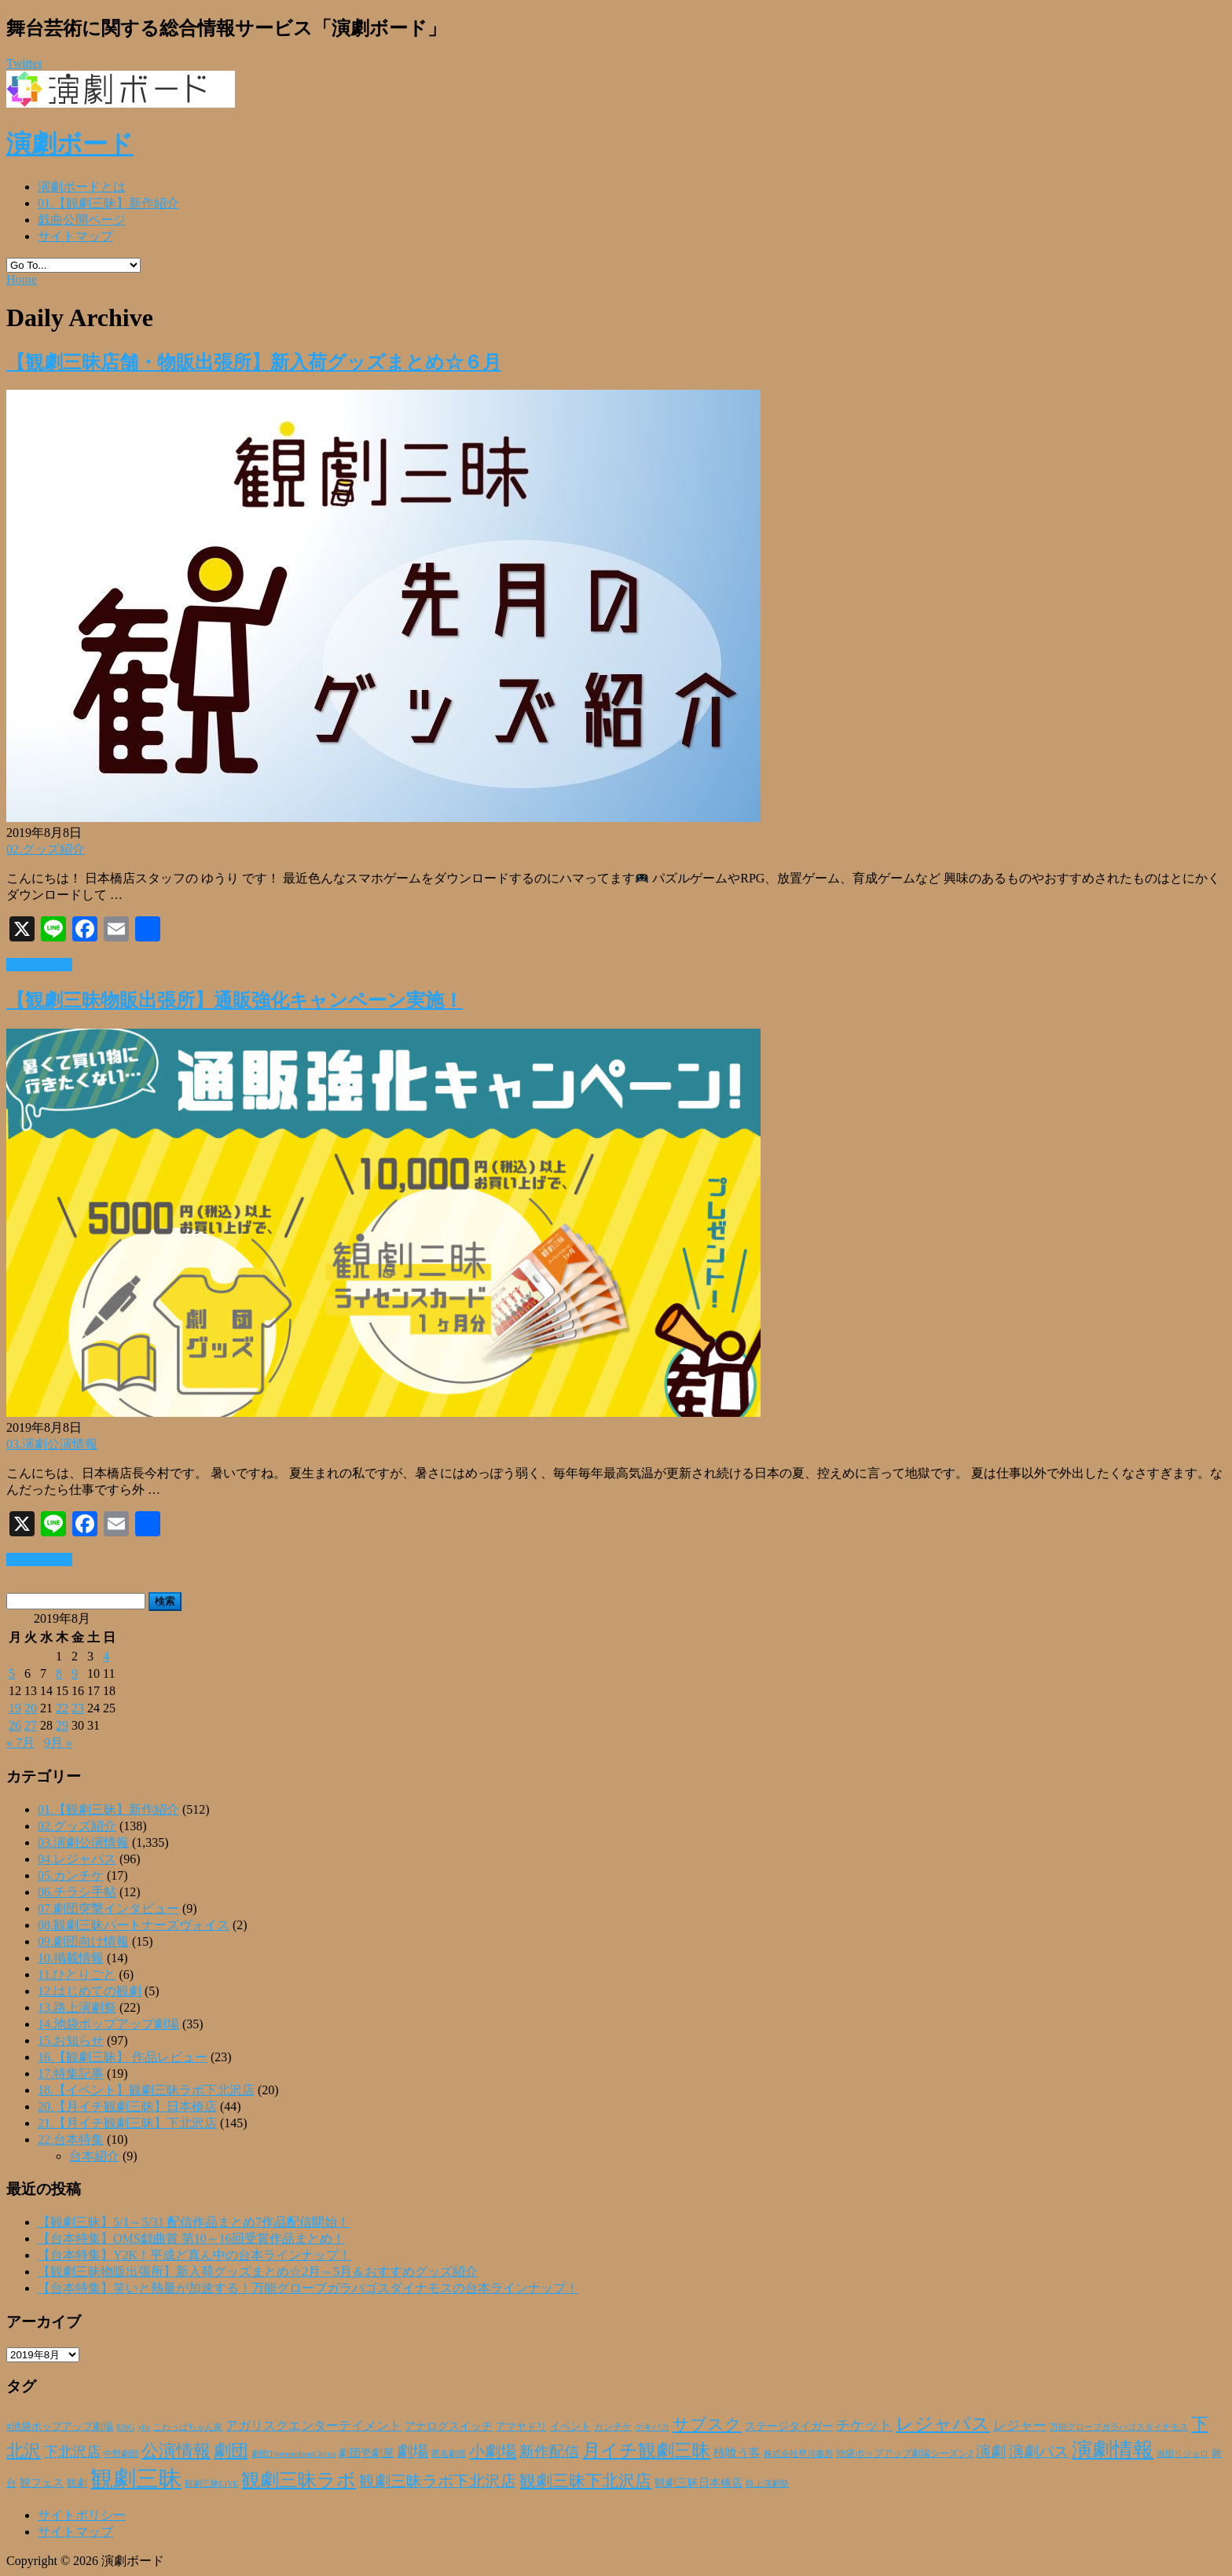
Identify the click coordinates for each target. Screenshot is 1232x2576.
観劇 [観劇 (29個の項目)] (77, 2483)
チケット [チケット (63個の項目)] (864, 2425)
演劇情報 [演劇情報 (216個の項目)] (1112, 2449)
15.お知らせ (71, 2040)
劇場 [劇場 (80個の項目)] (412, 2451)
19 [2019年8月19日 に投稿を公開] (15, 1708)
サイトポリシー (82, 2515)
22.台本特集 (71, 2139)
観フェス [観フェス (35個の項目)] (42, 2482)
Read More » (39, 964)
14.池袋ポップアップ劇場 (108, 2024)
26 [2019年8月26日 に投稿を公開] (15, 1725)
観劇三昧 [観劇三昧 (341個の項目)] (136, 2478)
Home (21, 279)
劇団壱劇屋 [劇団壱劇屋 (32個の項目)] (366, 2453)
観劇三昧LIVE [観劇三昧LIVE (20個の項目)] (211, 2483)
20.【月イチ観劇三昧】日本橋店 (127, 2106)
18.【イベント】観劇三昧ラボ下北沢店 (146, 2090)
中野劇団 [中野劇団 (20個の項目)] (121, 2453)
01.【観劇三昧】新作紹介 (108, 203)
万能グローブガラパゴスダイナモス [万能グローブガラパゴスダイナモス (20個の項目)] (1119, 2427)
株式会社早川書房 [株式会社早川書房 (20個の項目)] (798, 2453)
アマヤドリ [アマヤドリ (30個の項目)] (521, 2426)
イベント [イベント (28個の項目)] (570, 2426)
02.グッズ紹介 (45, 849)
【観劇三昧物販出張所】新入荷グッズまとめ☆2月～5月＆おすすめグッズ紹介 (258, 2271)
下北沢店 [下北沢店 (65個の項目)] (72, 2452)
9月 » (58, 1742)
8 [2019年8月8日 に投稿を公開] (59, 1673)
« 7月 (20, 1742)
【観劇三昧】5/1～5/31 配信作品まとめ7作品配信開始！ (194, 2222)
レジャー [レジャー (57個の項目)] (1020, 2425)
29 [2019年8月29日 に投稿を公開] (62, 1725)
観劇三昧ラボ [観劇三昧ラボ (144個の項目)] (298, 2480)
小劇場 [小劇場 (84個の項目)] (492, 2451)
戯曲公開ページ (82, 219)
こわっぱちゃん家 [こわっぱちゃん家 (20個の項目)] (187, 2427)
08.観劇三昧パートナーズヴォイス (133, 1925)
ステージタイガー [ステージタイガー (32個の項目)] (789, 2426)
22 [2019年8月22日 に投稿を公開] (62, 1708)
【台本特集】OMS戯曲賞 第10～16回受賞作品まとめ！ (191, 2238)
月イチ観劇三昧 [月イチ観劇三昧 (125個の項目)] (646, 2450)
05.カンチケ (71, 1875)
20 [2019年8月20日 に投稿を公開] (30, 1708)
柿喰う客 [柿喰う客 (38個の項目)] (737, 2452)
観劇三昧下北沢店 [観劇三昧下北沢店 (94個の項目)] (585, 2480)
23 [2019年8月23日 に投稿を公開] (78, 1708)
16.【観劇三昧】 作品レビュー (122, 2057)
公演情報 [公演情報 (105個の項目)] (176, 2451)
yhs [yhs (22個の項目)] (144, 2426)
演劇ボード (70, 144)
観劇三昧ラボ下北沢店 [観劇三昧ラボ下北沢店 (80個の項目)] (437, 2481)
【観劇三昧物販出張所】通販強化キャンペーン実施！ (234, 1000)
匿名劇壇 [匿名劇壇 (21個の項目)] (448, 2453)
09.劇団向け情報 (83, 1941)
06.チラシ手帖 (77, 1892)
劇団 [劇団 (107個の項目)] (231, 2451)
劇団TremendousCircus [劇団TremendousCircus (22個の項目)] (293, 2453)
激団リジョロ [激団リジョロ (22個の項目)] (1182, 2453)
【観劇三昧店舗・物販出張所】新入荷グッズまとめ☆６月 (253, 362)
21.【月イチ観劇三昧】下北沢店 (127, 2123)
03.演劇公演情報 (51, 1444)
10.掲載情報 (71, 1958)
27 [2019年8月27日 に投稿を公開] (30, 1725)
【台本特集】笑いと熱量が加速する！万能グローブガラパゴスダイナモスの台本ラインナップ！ (308, 2288)
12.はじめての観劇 (89, 1991)
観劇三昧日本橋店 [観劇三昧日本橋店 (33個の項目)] (698, 2483)
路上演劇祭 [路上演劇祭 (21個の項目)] (767, 2483)
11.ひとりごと (77, 1974)
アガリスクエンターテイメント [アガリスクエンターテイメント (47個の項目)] (314, 2426)
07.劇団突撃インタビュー (108, 1908)
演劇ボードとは (82, 186)
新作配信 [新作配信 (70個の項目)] (549, 2451)
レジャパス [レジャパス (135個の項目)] (943, 2423)
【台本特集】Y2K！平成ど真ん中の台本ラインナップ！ (194, 2255)
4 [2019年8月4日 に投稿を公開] (106, 1656)
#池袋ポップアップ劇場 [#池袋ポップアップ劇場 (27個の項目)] (59, 2426)
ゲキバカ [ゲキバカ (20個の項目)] (652, 2427)
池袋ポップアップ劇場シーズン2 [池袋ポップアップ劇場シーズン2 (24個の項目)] (904, 2453)
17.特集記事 (71, 2073)
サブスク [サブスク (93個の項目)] (707, 2424)
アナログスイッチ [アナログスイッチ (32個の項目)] (449, 2426)
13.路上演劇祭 (77, 2007)
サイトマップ (75, 236)
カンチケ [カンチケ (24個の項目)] (613, 2426)
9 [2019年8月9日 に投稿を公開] (75, 1673)
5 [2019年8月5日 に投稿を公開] (12, 1673)
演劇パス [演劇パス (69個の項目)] (1039, 2451)
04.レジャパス (77, 1859)
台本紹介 (94, 2156)
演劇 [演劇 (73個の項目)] (991, 2451)
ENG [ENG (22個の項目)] (125, 2426)
